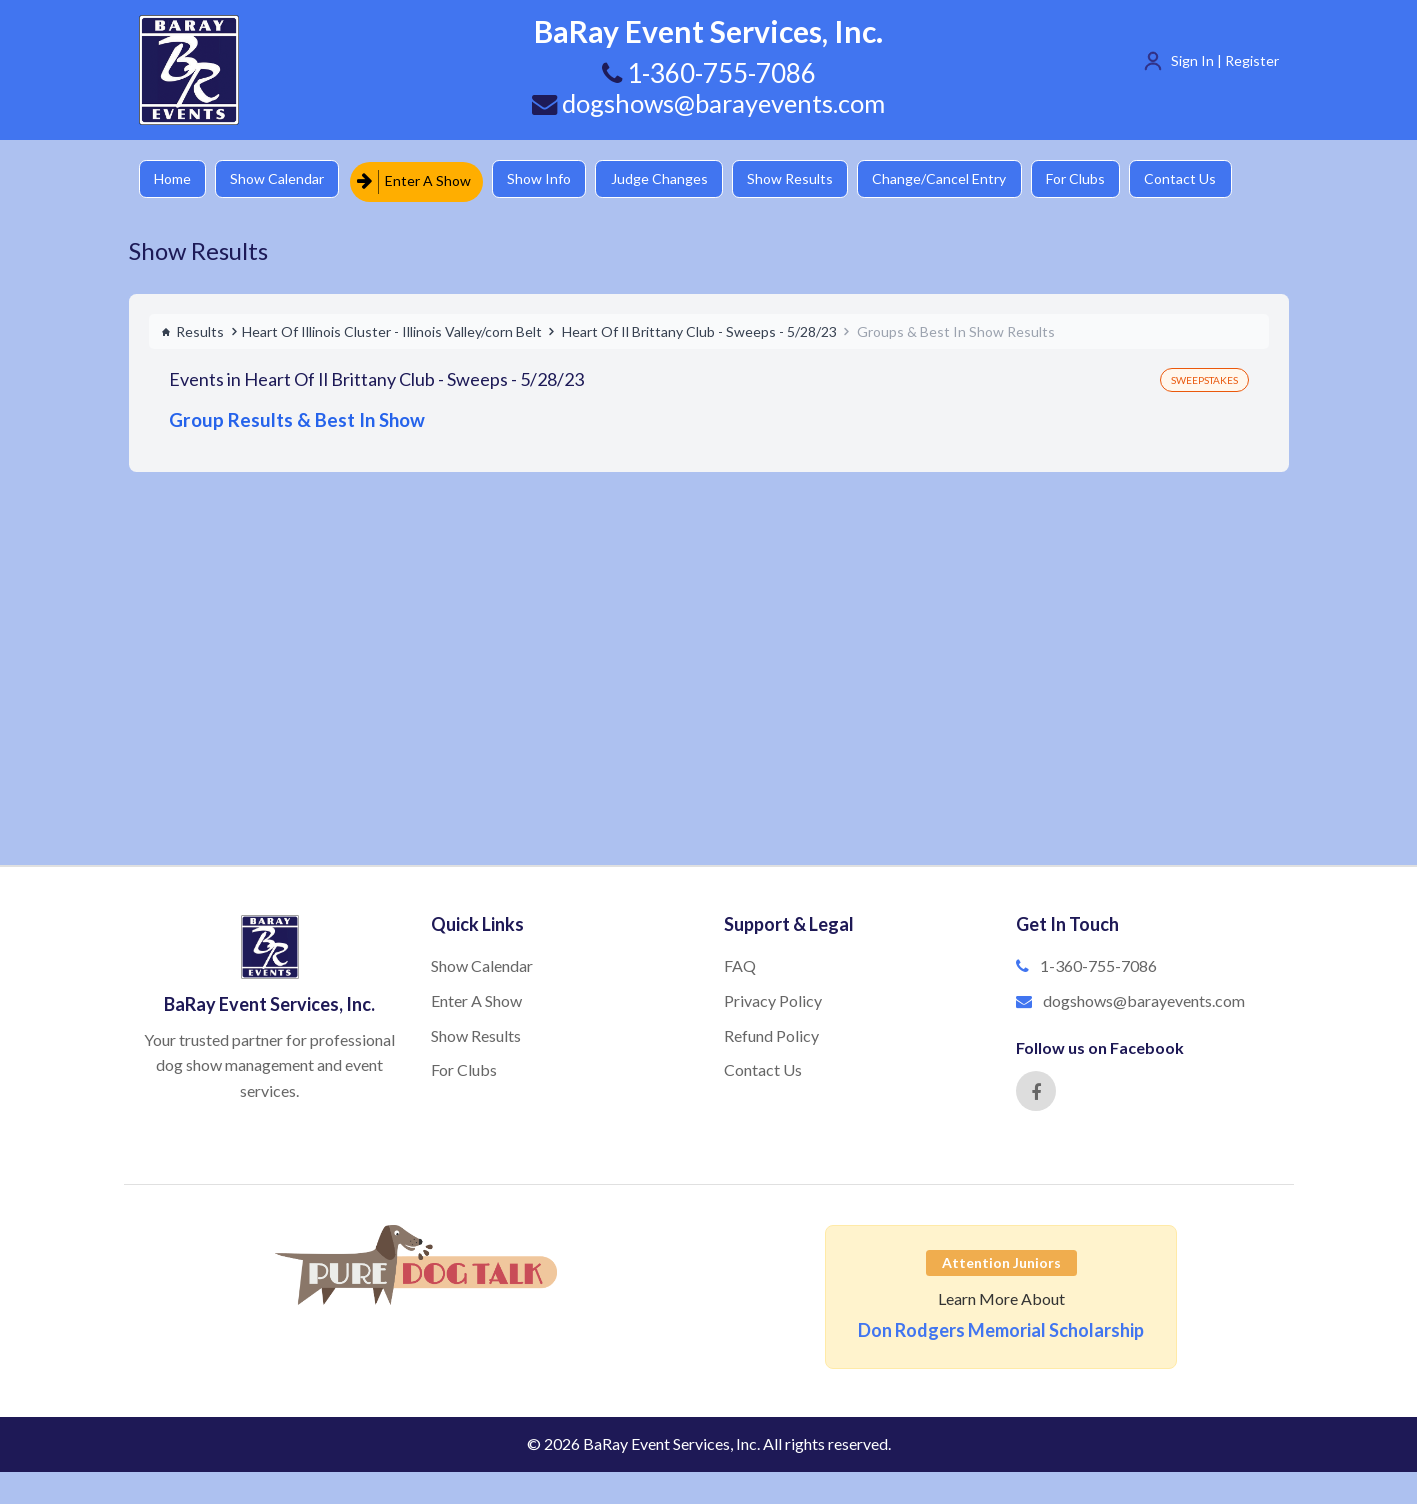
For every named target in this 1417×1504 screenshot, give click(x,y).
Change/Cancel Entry (964, 179)
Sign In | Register (1225, 60)
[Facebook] (1036, 1089)
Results (192, 328)
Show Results (810, 179)
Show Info (550, 179)
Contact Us (1214, 179)
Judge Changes (674, 179)
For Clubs (1104, 179)
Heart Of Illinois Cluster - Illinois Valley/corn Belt (392, 328)
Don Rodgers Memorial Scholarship (1001, 1328)
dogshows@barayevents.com (709, 103)
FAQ (740, 962)
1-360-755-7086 (1098, 962)
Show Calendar (284, 179)
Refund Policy (771, 1032)
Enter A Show (422, 179)
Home (174, 179)
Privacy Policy (773, 997)
